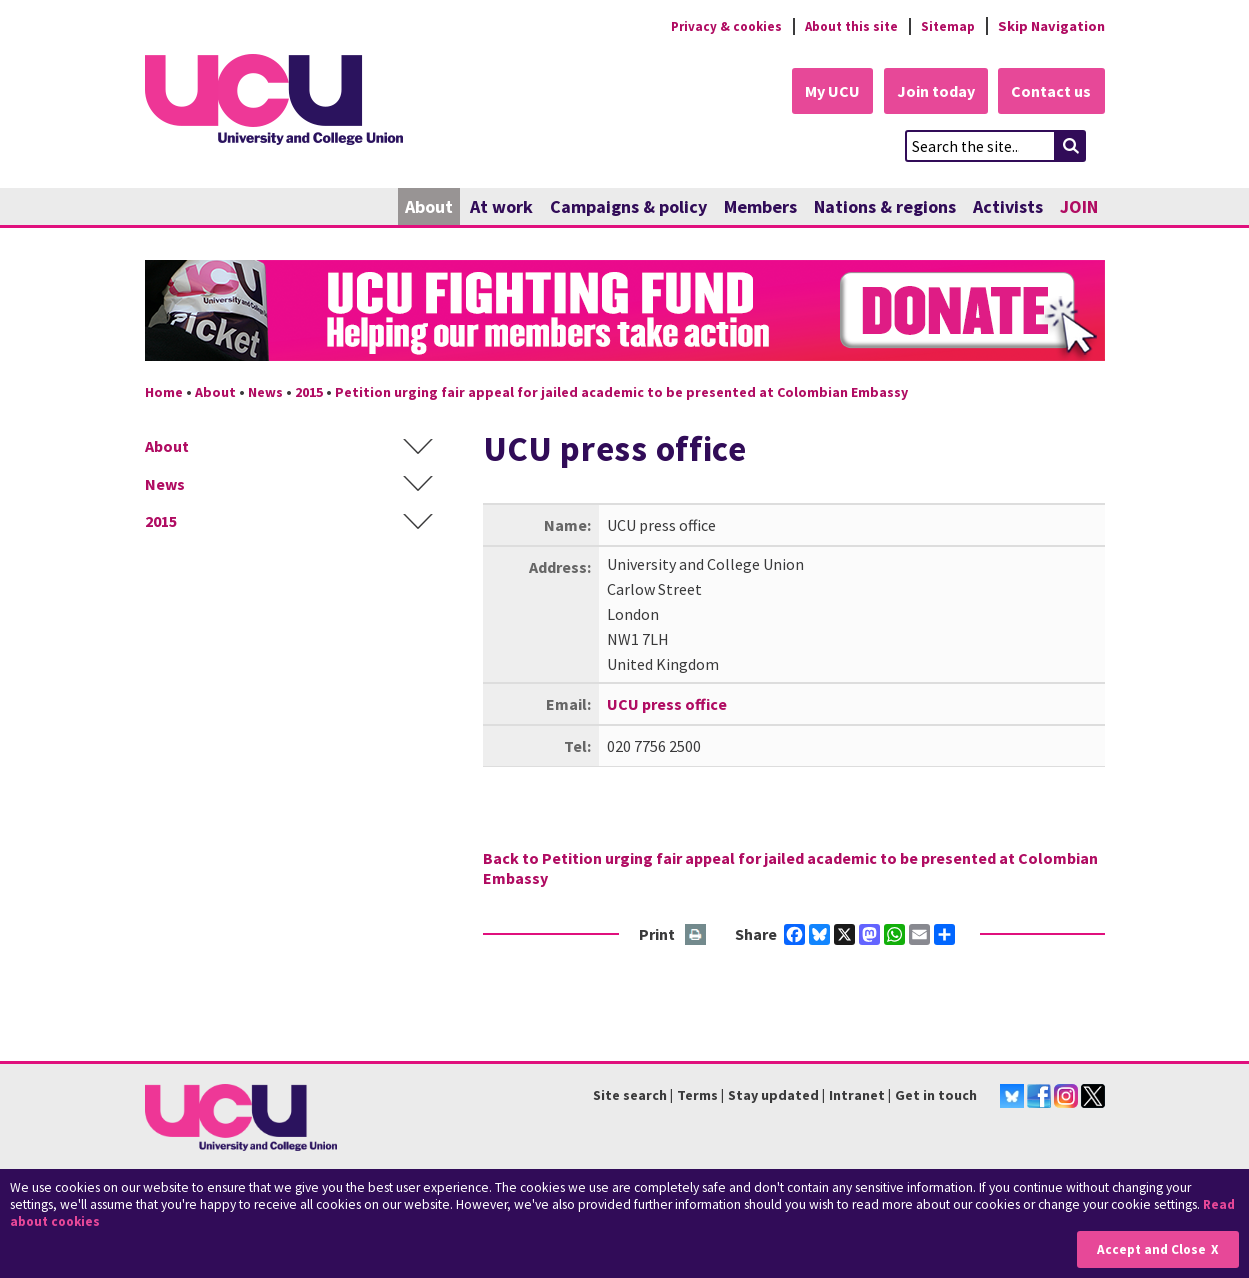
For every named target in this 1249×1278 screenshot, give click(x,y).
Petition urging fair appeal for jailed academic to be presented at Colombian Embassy (621, 393)
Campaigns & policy (628, 207)
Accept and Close (1150, 1249)
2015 (309, 393)
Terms (697, 1096)
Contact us (1051, 92)
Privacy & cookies (714, 26)
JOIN (1079, 207)
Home (164, 393)
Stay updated (773, 1096)
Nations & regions (885, 207)
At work (501, 207)
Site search (630, 1096)
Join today (931, 92)
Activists (1008, 207)
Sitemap (946, 26)
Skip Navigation (1051, 26)
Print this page (696, 935)
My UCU (823, 92)
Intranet (857, 1096)
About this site (845, 26)
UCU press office (667, 704)
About (429, 207)
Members (760, 207)
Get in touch (936, 1096)
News (265, 393)
